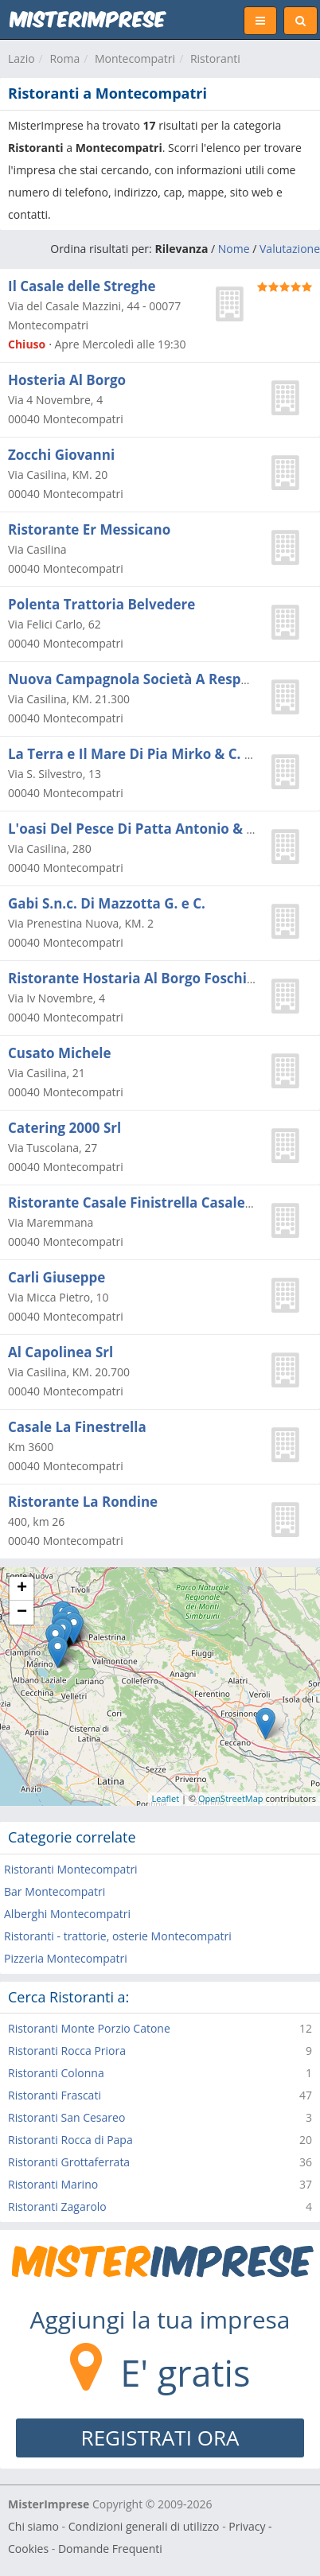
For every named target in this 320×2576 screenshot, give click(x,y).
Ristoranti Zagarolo (57, 2206)
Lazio (21, 58)
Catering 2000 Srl (64, 1128)
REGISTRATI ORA (160, 2437)
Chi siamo (33, 2526)
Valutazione (290, 248)
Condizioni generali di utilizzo (144, 2526)
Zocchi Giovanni (61, 455)
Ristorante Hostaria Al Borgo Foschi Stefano (155, 978)
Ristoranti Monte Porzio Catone (89, 2028)
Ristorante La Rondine (83, 1501)
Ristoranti (215, 58)
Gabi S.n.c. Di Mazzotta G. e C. (106, 903)
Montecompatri (135, 58)
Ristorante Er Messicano (89, 529)
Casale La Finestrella (77, 1427)
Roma (64, 58)
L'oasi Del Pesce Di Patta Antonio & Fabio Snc (159, 828)
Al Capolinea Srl (60, 1352)
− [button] (22, 1613)
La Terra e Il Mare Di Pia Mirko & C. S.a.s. (143, 754)
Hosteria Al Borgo (67, 380)
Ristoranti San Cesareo (66, 2117)
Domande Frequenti (110, 2548)
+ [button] (22, 1589)
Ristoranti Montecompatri (71, 1869)
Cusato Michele (59, 1053)
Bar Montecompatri (54, 1891)
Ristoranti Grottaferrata (69, 2161)
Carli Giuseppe (56, 1277)
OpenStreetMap (230, 1798)
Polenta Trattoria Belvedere (101, 604)
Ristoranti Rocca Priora (67, 2050)
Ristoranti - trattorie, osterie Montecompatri (118, 1936)
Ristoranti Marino (53, 2184)
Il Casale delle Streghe (82, 286)
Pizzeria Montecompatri (65, 1958)
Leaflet (166, 1798)
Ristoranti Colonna (56, 2072)
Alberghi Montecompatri (67, 1913)
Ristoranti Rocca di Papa (70, 2139)
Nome (234, 248)
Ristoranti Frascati (54, 2095)
